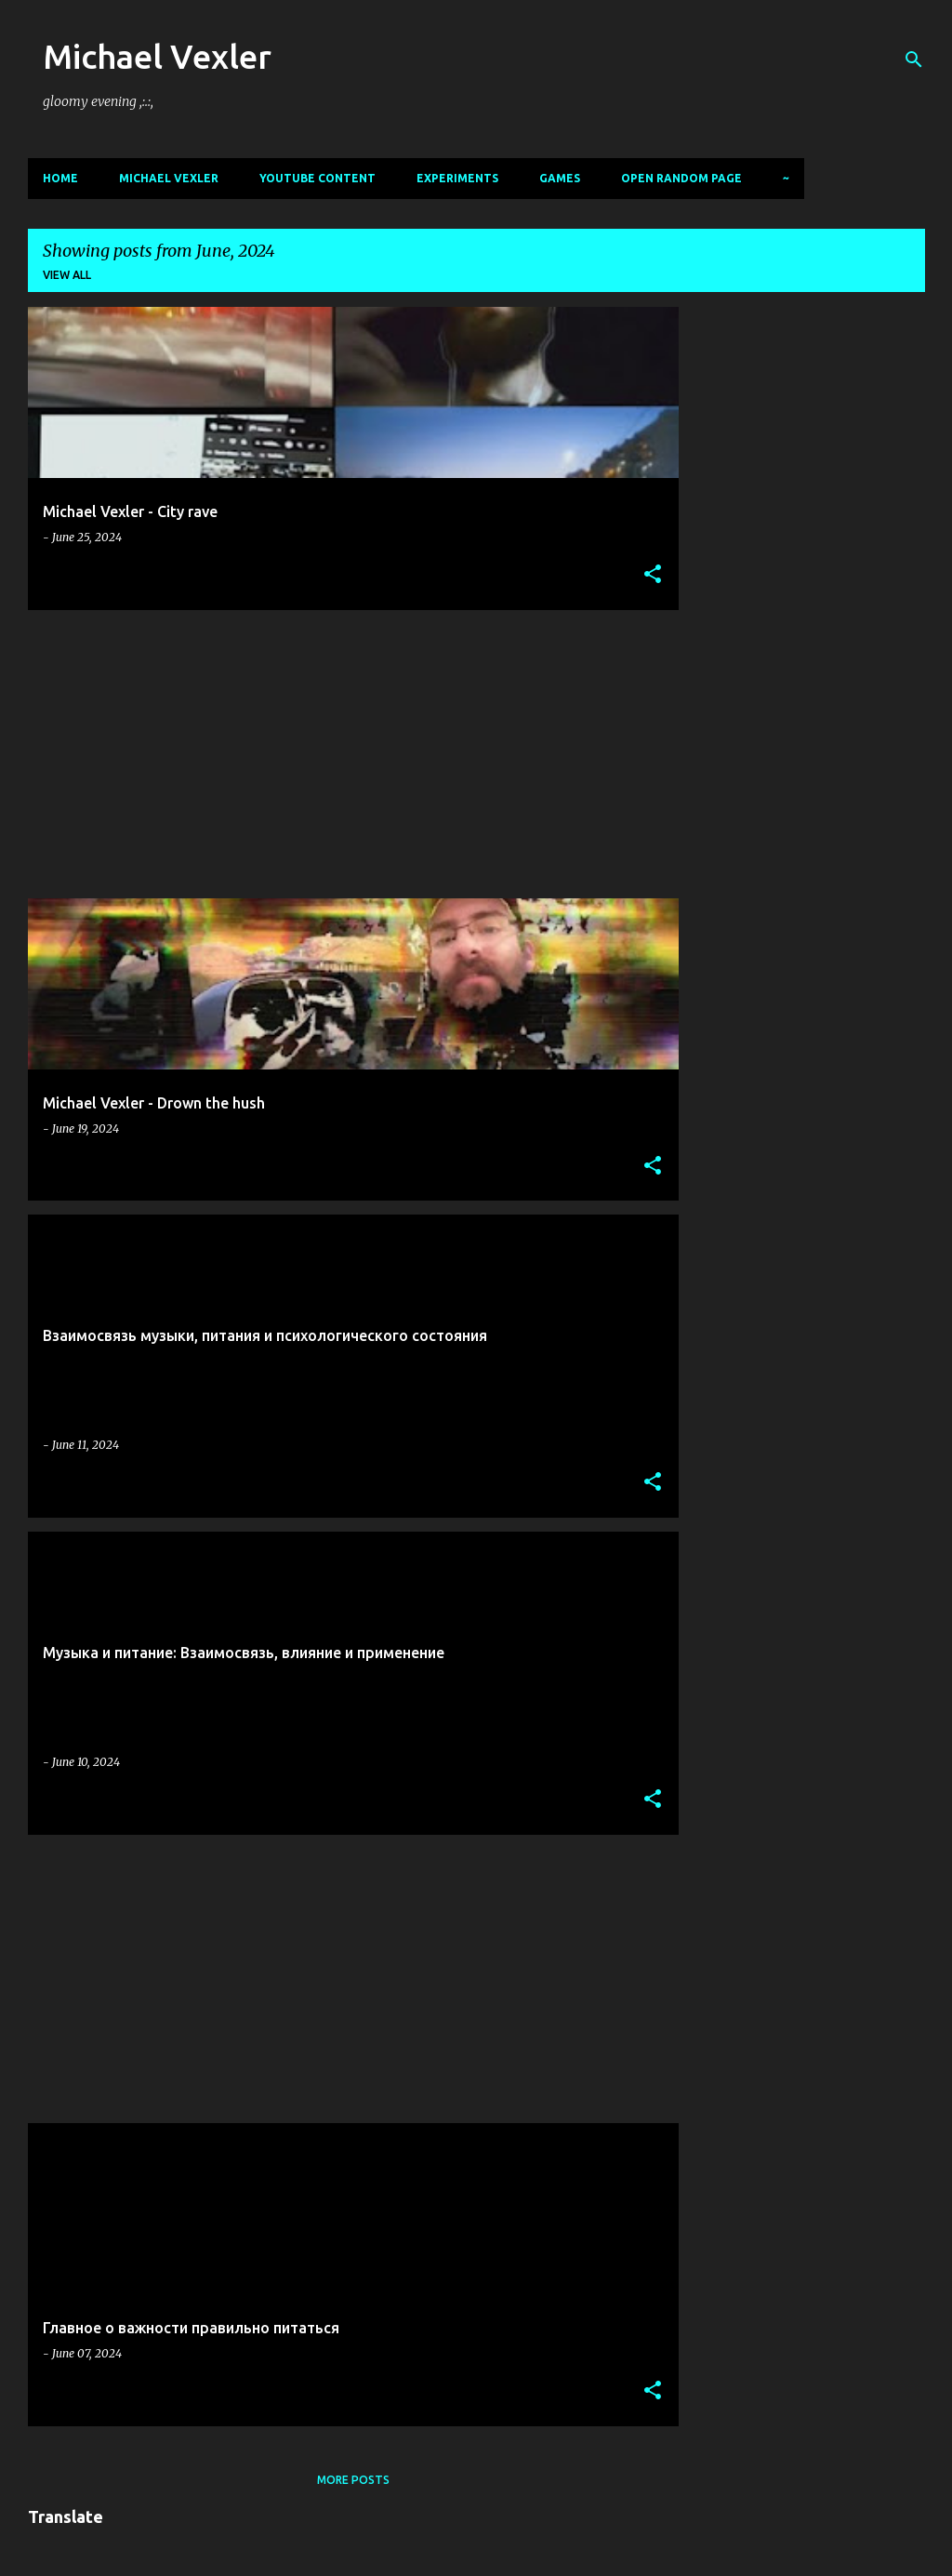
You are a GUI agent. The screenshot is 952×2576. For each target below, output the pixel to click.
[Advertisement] (346, 754)
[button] (652, 575)
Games (559, 178)
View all (67, 275)
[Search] (914, 59)
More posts (353, 2480)
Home (60, 178)
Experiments (457, 178)
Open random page (681, 178)
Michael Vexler (157, 56)
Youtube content (317, 178)
